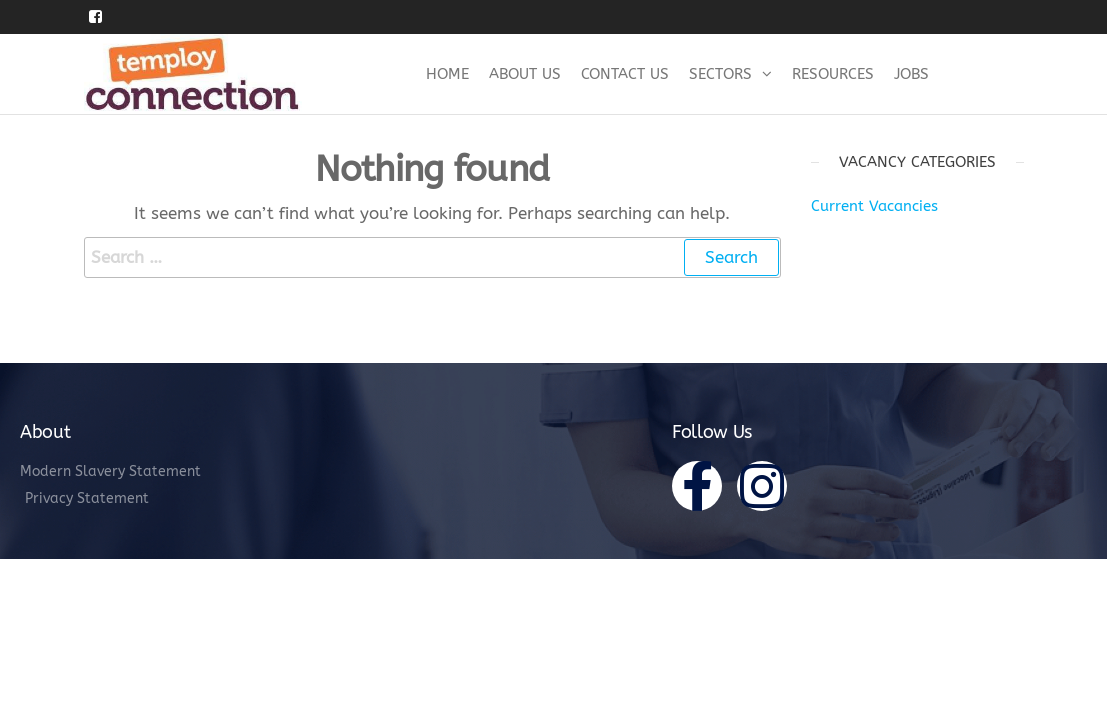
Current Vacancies (874, 206)
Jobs (911, 74)
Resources (833, 74)
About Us (525, 74)
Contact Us (625, 74)
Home (447, 74)
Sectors (720, 74)
